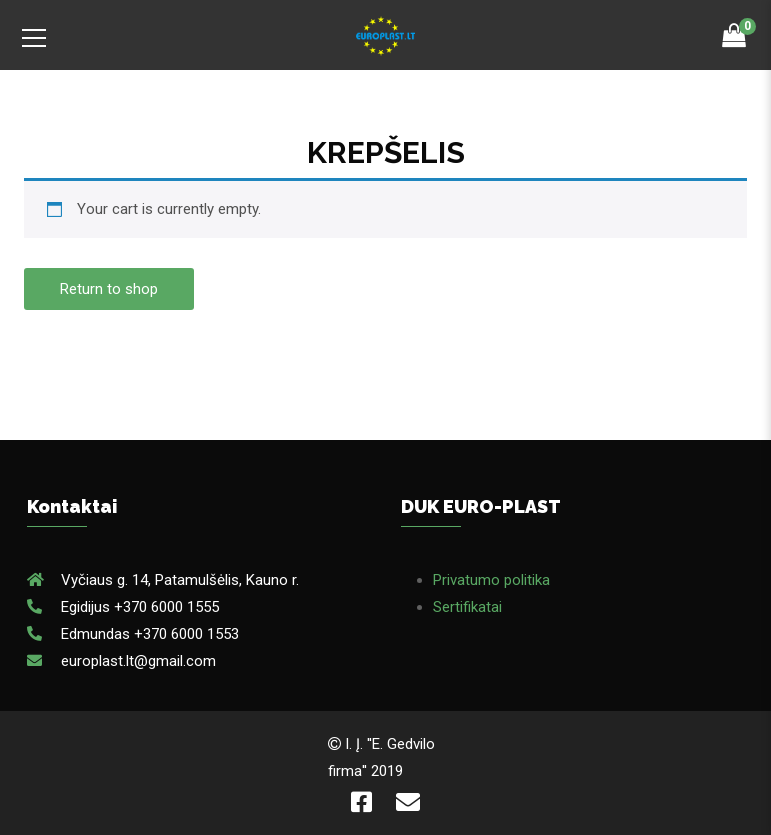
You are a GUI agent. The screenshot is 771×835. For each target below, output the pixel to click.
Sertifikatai (467, 607)
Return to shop (109, 289)
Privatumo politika (491, 580)
